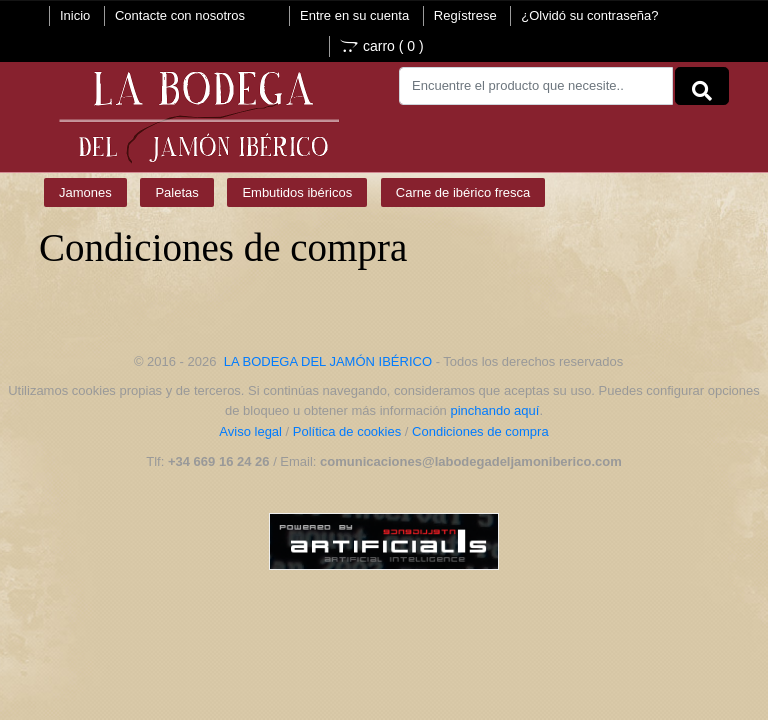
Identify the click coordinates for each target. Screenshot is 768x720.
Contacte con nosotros (180, 15)
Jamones (85, 192)
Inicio (75, 15)
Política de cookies (347, 431)
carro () (382, 46)
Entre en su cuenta (354, 15)
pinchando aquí (494, 410)
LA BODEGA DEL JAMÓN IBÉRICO (328, 361)
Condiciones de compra (480, 431)
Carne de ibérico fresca (463, 192)
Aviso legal (250, 431)
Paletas (176, 192)
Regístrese (465, 15)
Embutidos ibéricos (297, 192)
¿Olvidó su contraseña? (589, 15)
